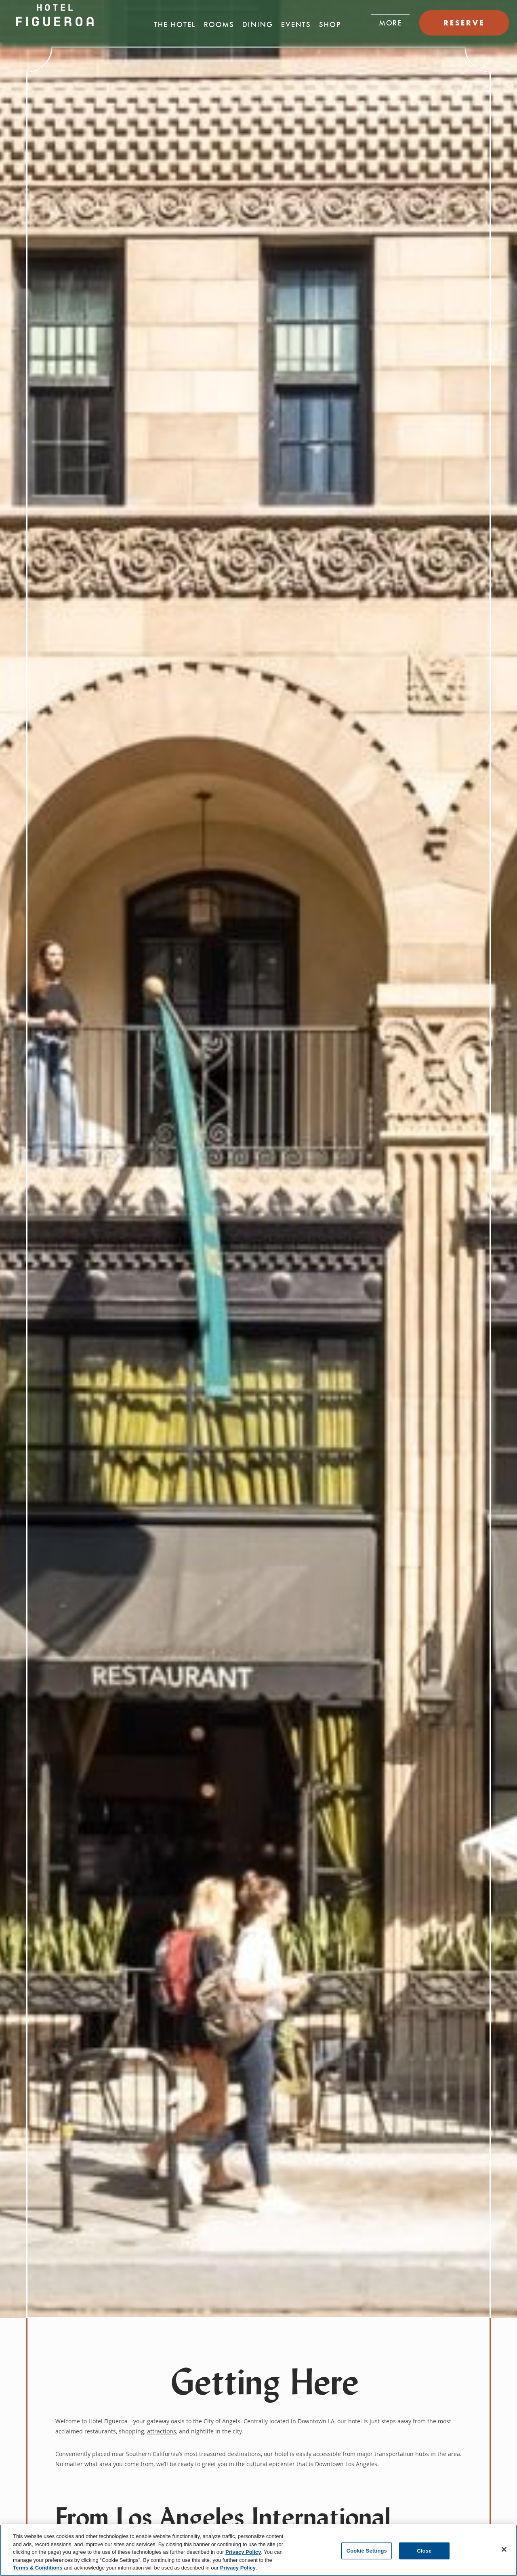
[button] (390, 20)
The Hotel (175, 24)
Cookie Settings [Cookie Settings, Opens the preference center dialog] (367, 2551)
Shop (330, 24)
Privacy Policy (243, 2552)
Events (296, 24)
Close (424, 2551)
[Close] (504, 2549)
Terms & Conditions (38, 2568)
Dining (257, 24)
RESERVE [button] (464, 22)
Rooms (219, 24)
